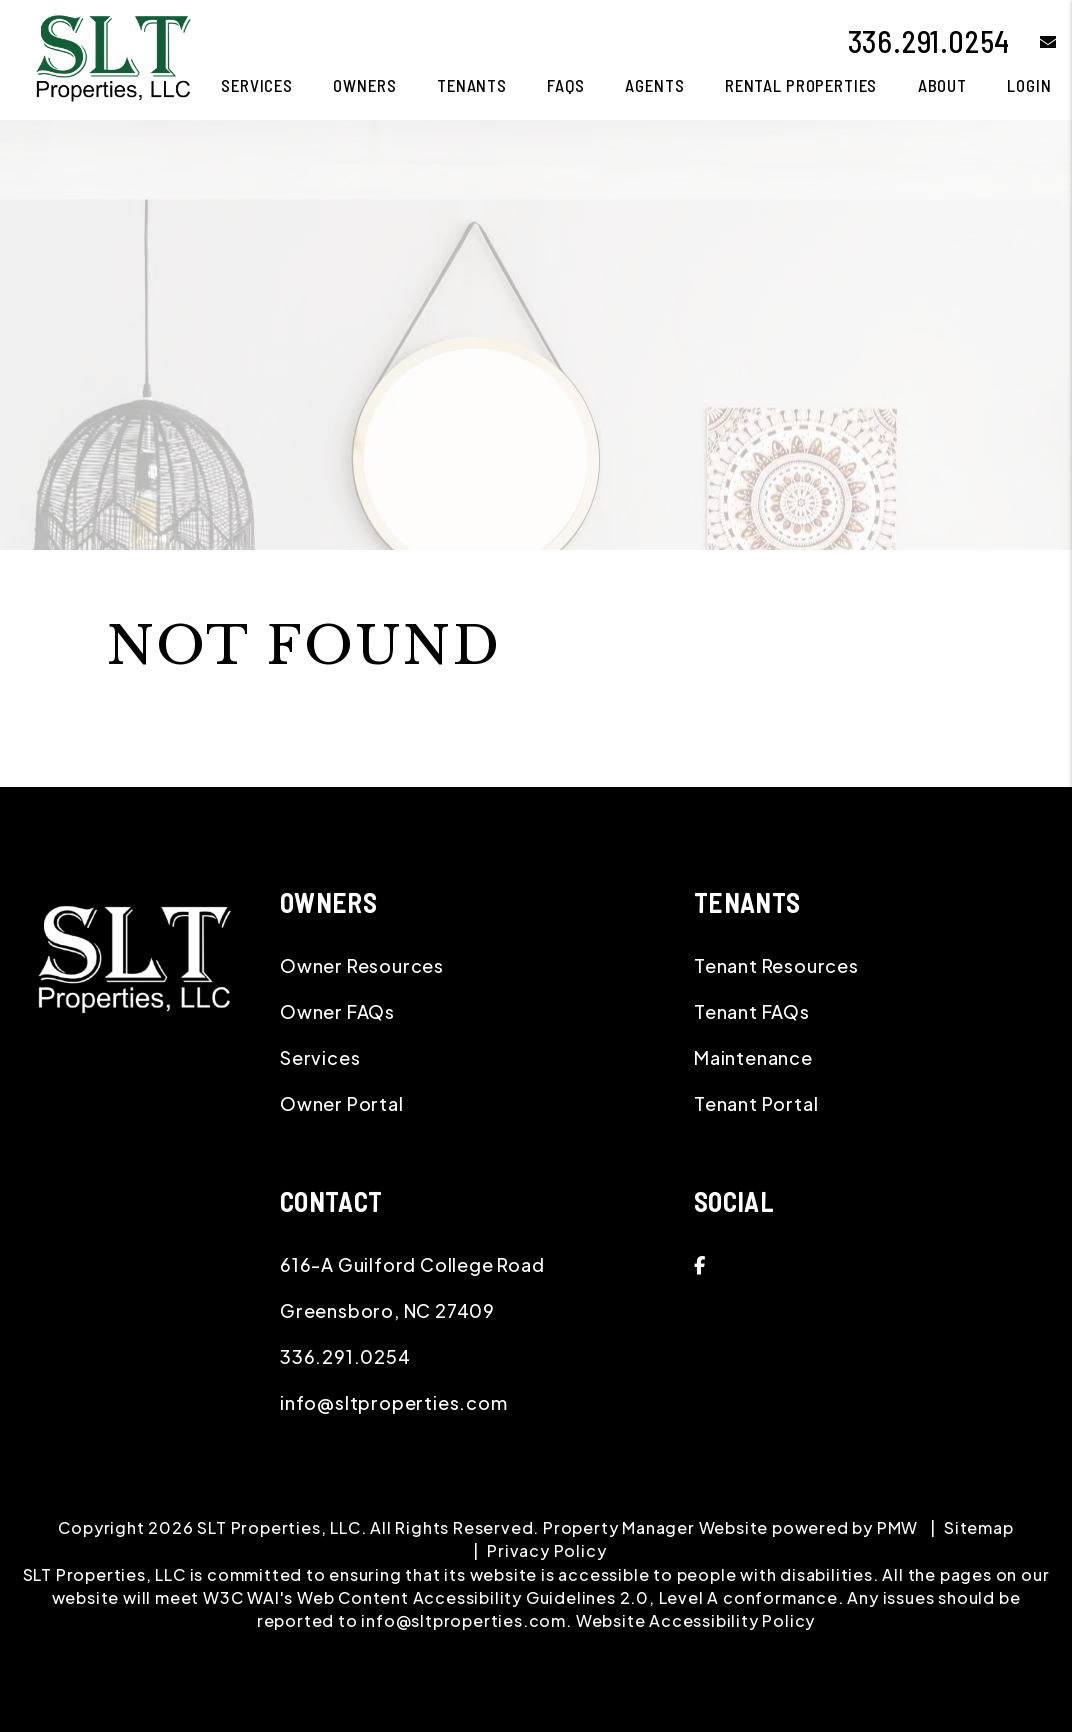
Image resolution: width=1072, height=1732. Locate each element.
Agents (654, 85)
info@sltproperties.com (394, 1402)
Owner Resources (362, 965)
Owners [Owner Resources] (364, 85)
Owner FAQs (337, 1011)
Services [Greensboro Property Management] (257, 85)
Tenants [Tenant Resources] (472, 85)
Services (320, 1057)
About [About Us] (942, 85)
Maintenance (753, 1057)
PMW (897, 1527)
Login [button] (1029, 85)
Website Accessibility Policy (695, 1620)
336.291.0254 (929, 41)
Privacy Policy (546, 1550)
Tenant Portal (756, 1103)
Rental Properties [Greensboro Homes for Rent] (801, 85)
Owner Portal (342, 1103)
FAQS (565, 85)
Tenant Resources (776, 965)
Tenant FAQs (752, 1011)
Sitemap (979, 1527)
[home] (113, 57)
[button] (1033, 41)
